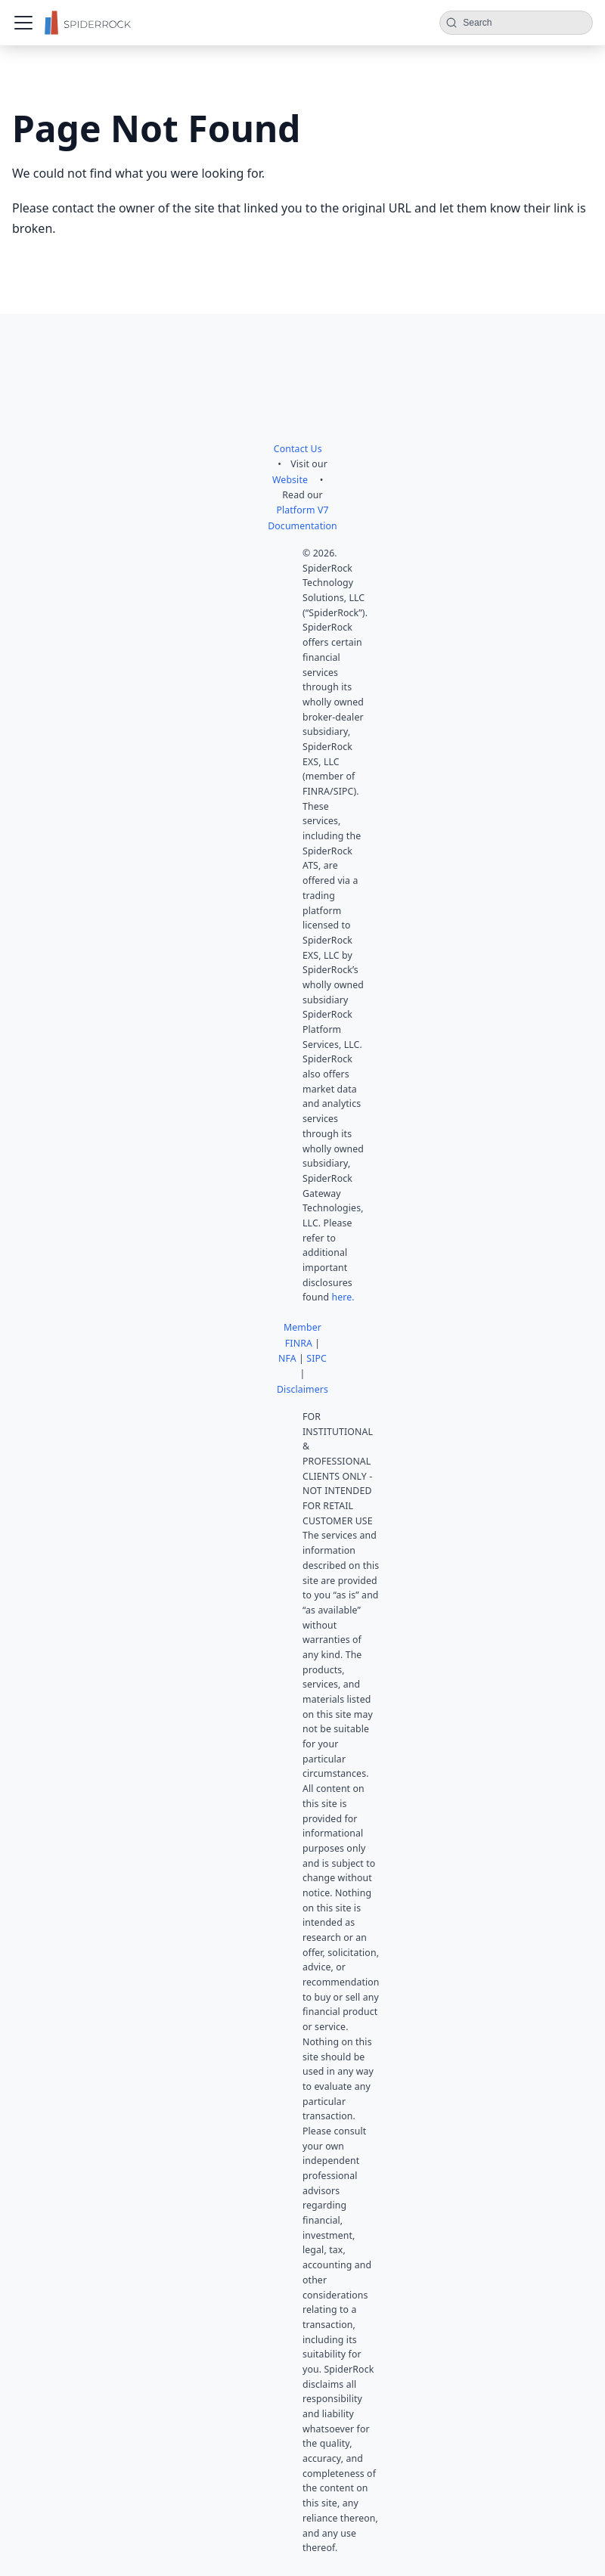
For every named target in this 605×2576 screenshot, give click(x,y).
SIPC (316, 1358)
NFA (287, 1358)
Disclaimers (302, 1389)
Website (290, 479)
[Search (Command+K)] (516, 23)
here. (342, 1297)
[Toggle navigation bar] (23, 22)
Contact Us (298, 448)
